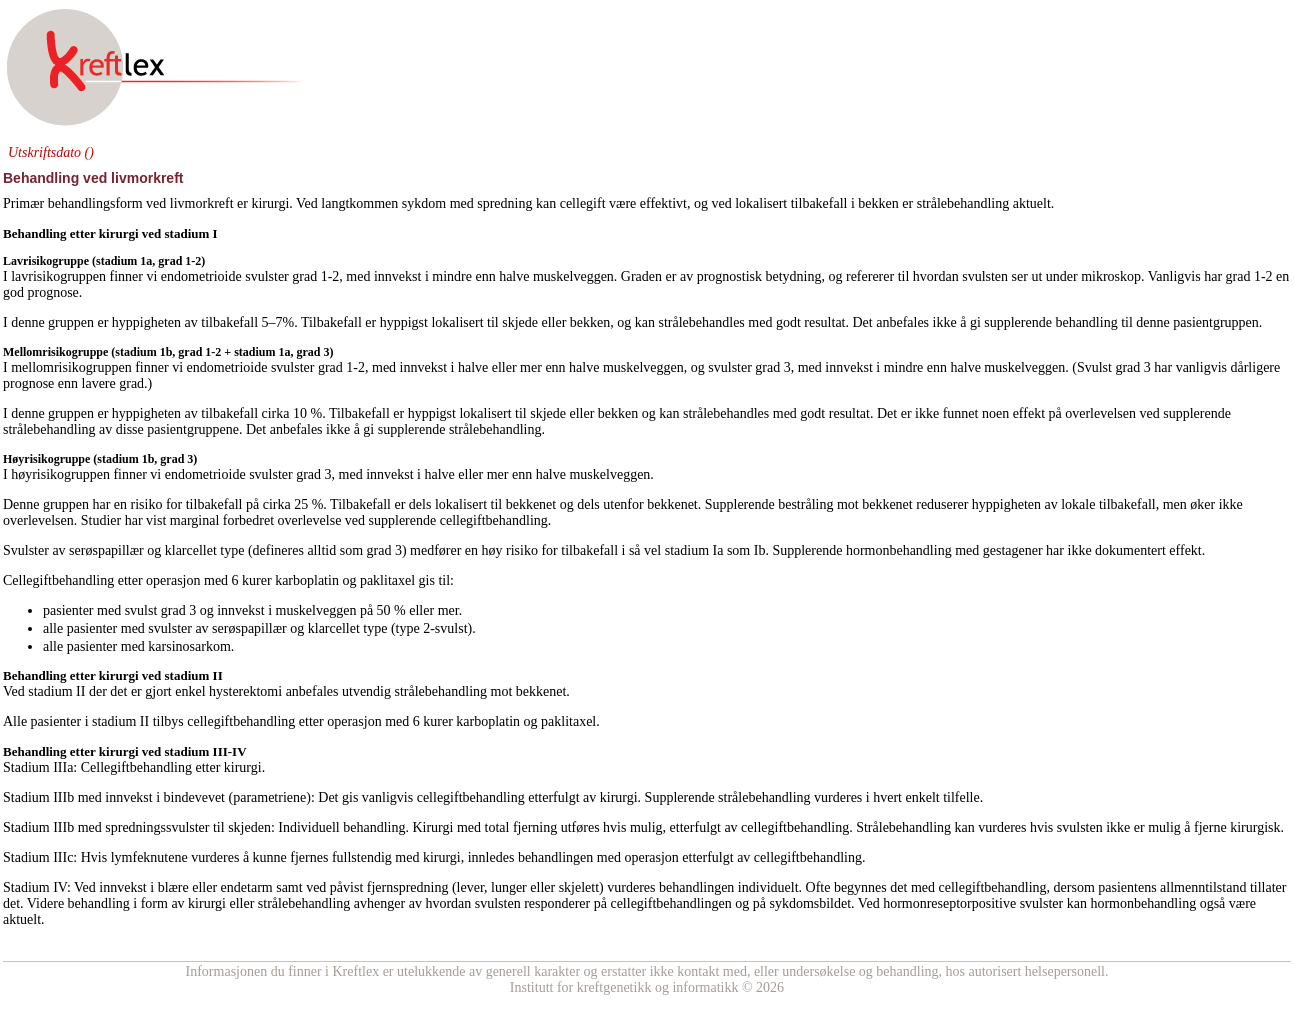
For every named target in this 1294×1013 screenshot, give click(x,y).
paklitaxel (387, 580)
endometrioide (201, 276)
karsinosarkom (189, 646)
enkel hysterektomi (228, 691)
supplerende (1018, 322)
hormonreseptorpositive (949, 903)
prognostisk (729, 276)
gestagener (1013, 550)
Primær (23, 203)
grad (304, 276)
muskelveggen (643, 367)
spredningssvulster (157, 827)
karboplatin (307, 580)
